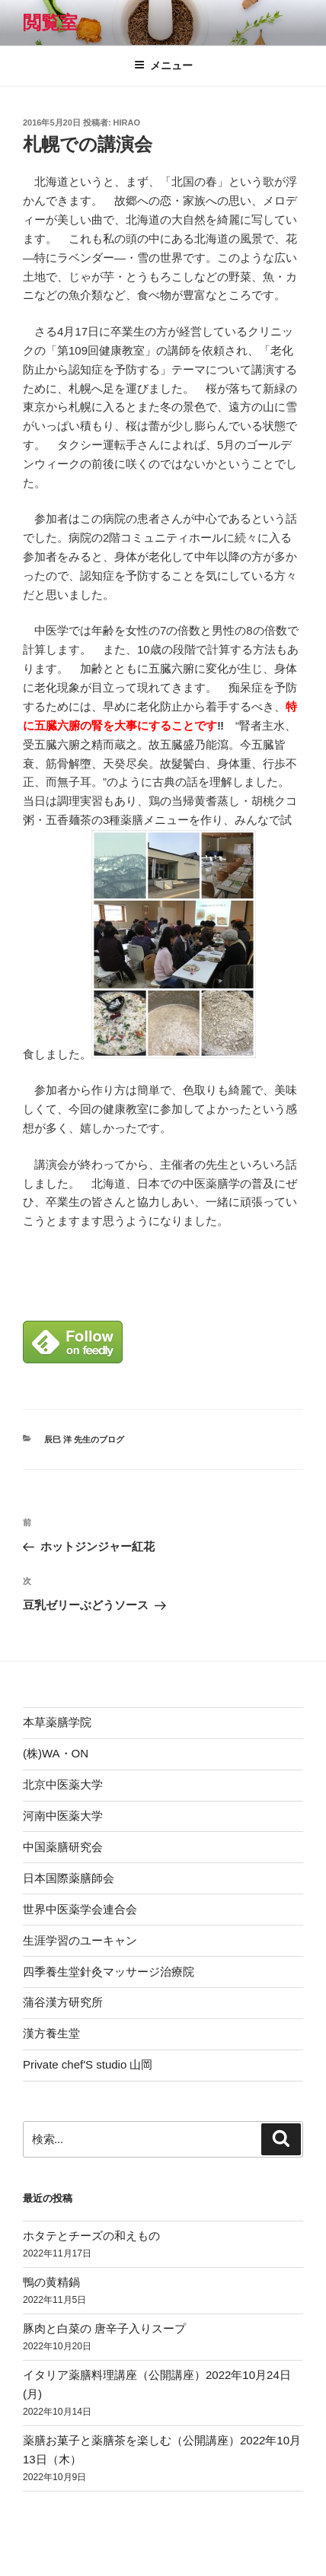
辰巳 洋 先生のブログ (84, 1439)
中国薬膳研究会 (63, 1846)
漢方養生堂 (51, 2033)
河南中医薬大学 (63, 1815)
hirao (126, 122)
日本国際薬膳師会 (68, 1878)
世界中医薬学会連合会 (80, 1909)
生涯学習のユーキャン (80, 1940)
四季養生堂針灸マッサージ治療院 (108, 1971)
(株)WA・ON (55, 1753)
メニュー (163, 65)
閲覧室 (50, 22)
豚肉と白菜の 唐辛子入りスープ (104, 2328)
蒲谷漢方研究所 (63, 2002)
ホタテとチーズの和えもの (91, 2235)
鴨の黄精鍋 (51, 2281)
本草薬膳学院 (57, 1722)
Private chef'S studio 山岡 (87, 2064)
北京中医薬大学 (63, 1784)
